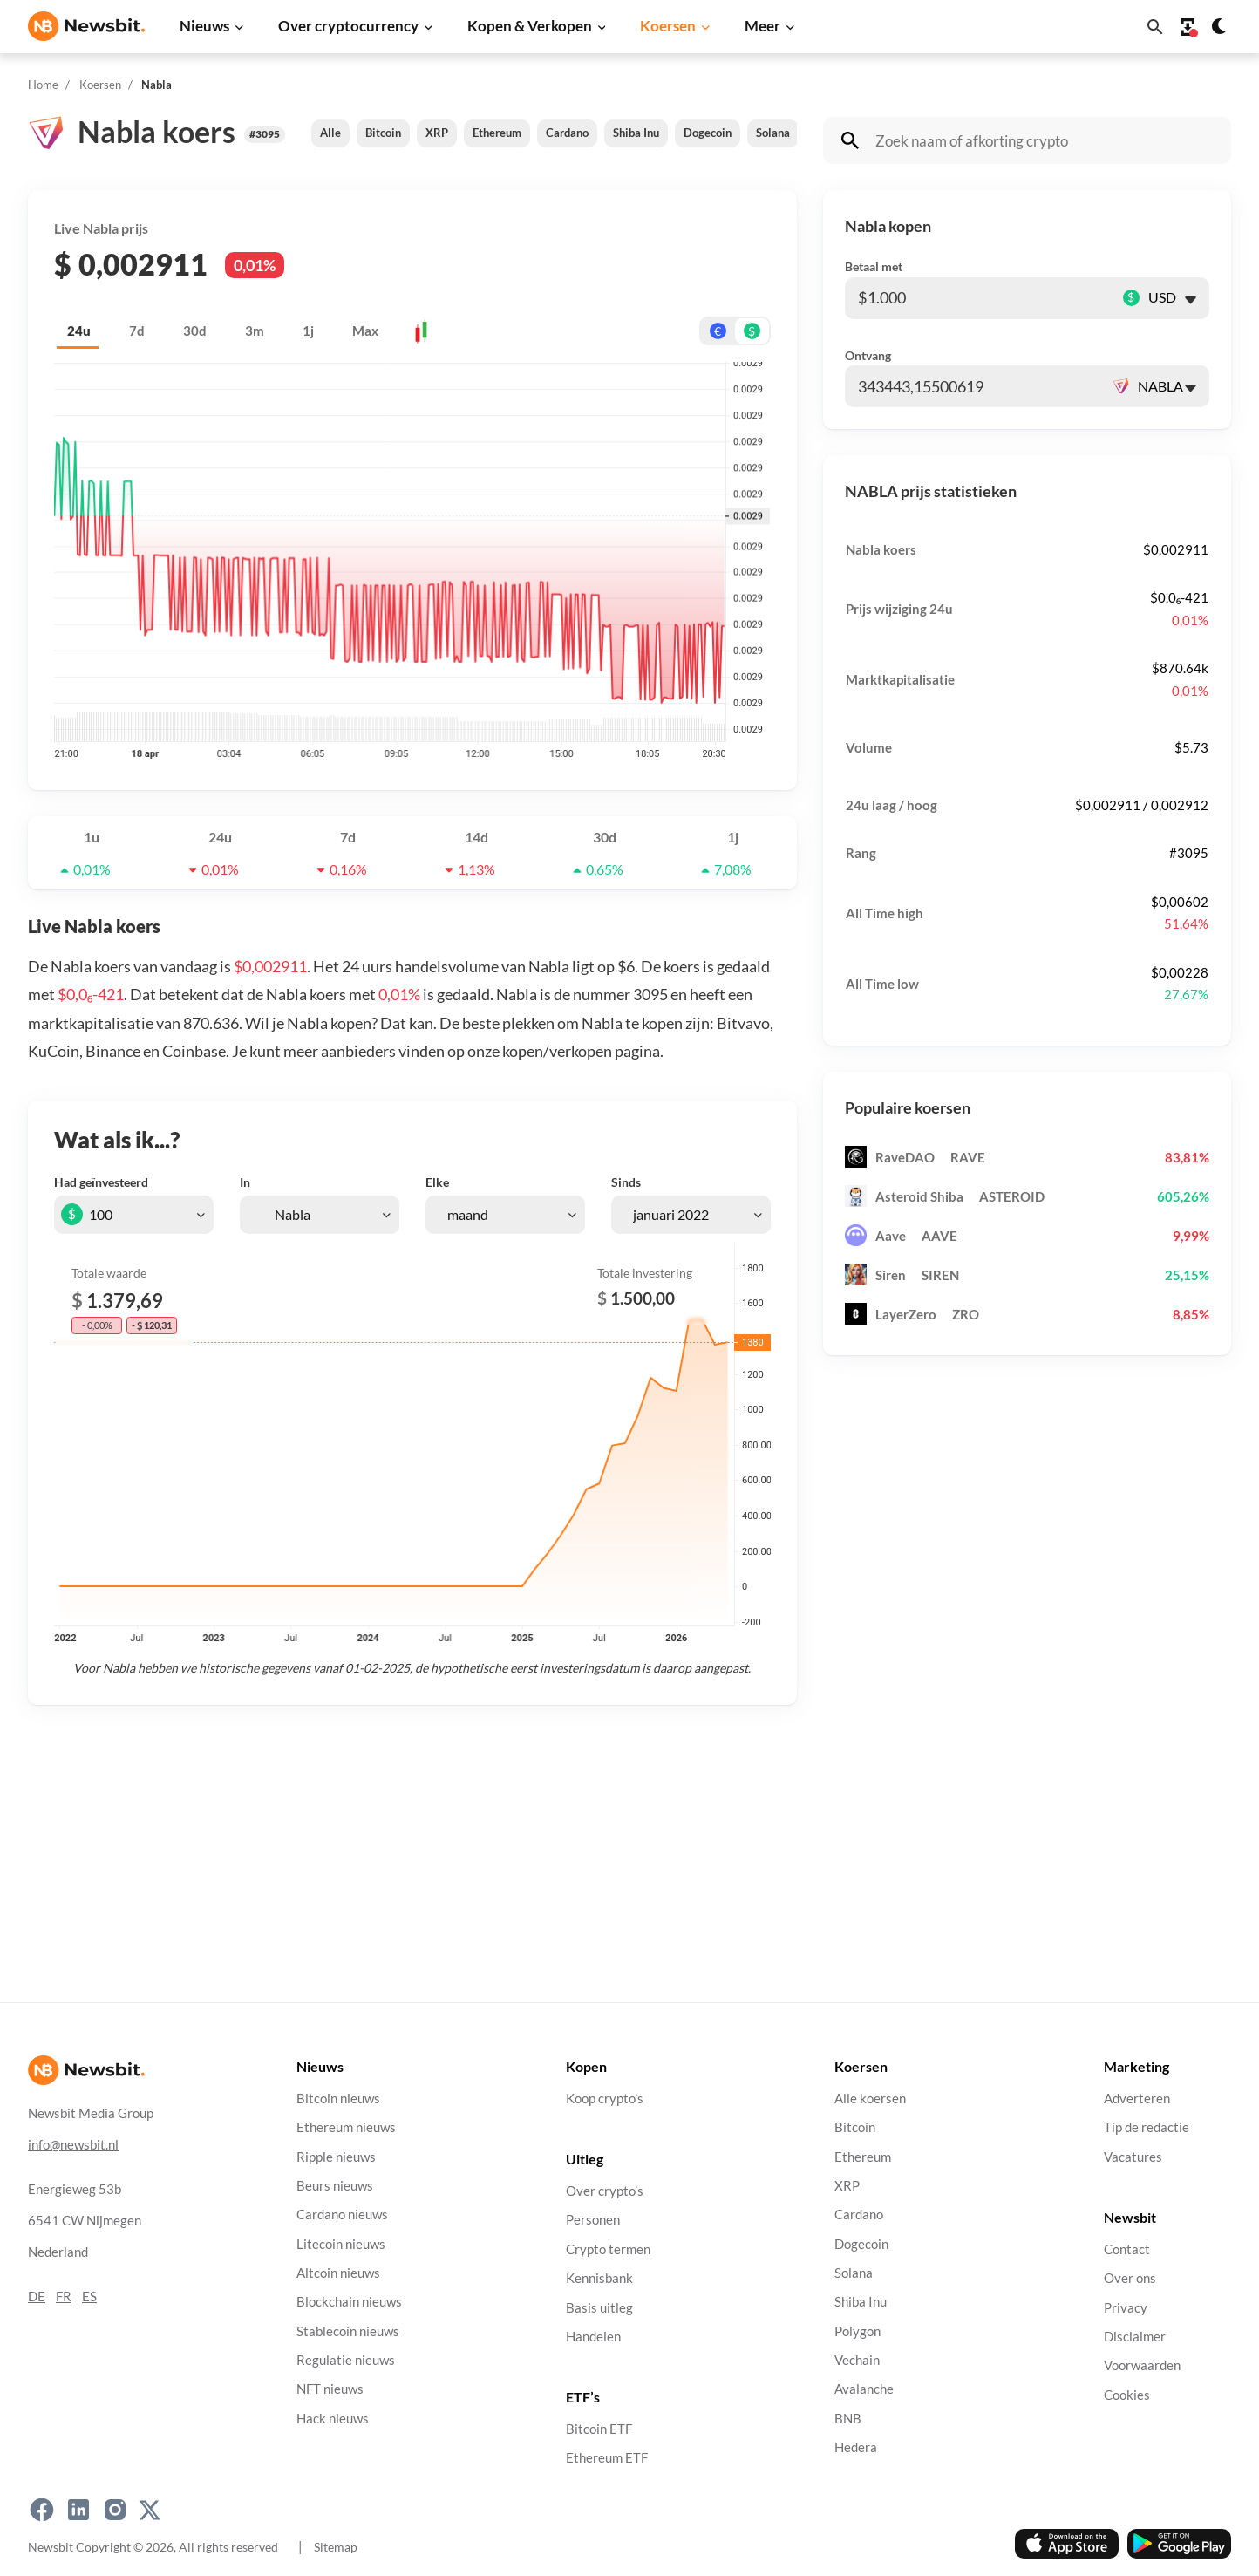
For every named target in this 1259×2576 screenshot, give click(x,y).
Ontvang (868, 355)
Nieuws (204, 26)
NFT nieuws (330, 2389)
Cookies (1127, 2394)
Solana (773, 133)
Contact (1127, 2248)
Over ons (1130, 2278)
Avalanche (864, 2389)
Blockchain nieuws (349, 2301)
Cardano (567, 133)
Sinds (626, 1182)
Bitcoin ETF (599, 2429)
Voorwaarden (1142, 2365)
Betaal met (873, 266)
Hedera (855, 2447)
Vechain (857, 2360)
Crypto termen (608, 2248)
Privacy (1125, 2307)
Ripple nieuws (336, 2156)
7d (137, 330)
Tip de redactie (1146, 2127)
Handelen (593, 2335)
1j (308, 330)
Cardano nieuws (342, 2214)
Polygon (857, 2330)
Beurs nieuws (334, 2185)
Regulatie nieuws (345, 2360)
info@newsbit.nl (73, 2143)
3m (254, 330)
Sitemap (335, 2546)
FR (63, 2295)
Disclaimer (1135, 2335)
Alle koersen (870, 2098)
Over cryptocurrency (348, 26)
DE (36, 2295)
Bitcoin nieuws (338, 2098)
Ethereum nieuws (346, 2127)
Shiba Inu (636, 133)
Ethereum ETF (607, 2457)
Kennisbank (599, 2278)
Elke (437, 1182)
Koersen (668, 26)
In (245, 1182)
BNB (847, 2417)
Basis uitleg (599, 2307)
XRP (436, 133)
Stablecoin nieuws (347, 2330)
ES (89, 2295)
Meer (762, 26)
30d (195, 330)
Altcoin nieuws (338, 2273)
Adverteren (1137, 2098)
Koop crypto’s (604, 2098)
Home (43, 85)
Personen (593, 2219)
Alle (330, 133)
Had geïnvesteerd (101, 1182)
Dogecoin (708, 133)
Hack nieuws (332, 2417)
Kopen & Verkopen (529, 26)
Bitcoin (383, 133)
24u (79, 330)
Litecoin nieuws (340, 2243)
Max (365, 330)
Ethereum (497, 133)
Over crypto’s (604, 2191)
